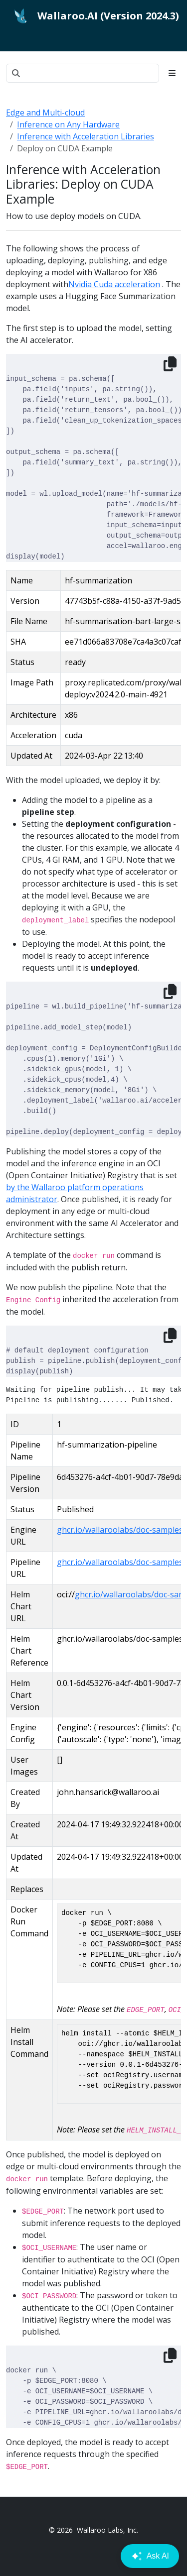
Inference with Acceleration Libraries (85, 136)
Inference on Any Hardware (68, 124)
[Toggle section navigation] (172, 73)
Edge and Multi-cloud (45, 112)
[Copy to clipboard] (170, 364)
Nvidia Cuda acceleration (114, 284)
